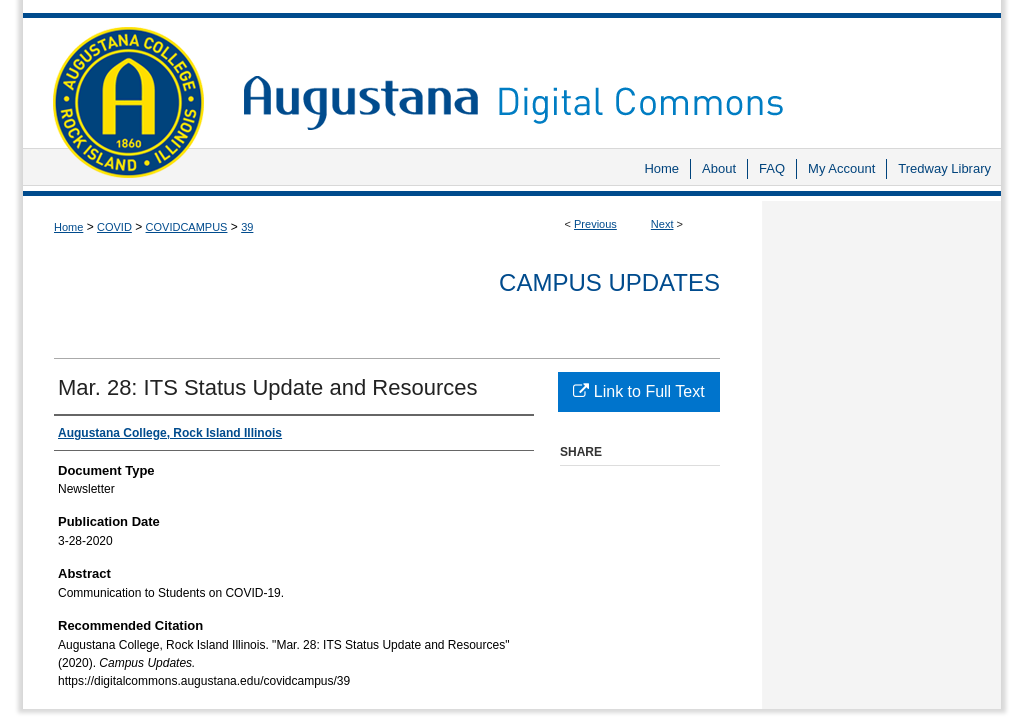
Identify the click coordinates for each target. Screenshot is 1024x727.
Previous (595, 224)
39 (247, 227)
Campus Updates (609, 282)
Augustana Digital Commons (612, 74)
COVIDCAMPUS (187, 227)
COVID (114, 227)
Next (662, 224)
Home (68, 227)
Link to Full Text (638, 391)
